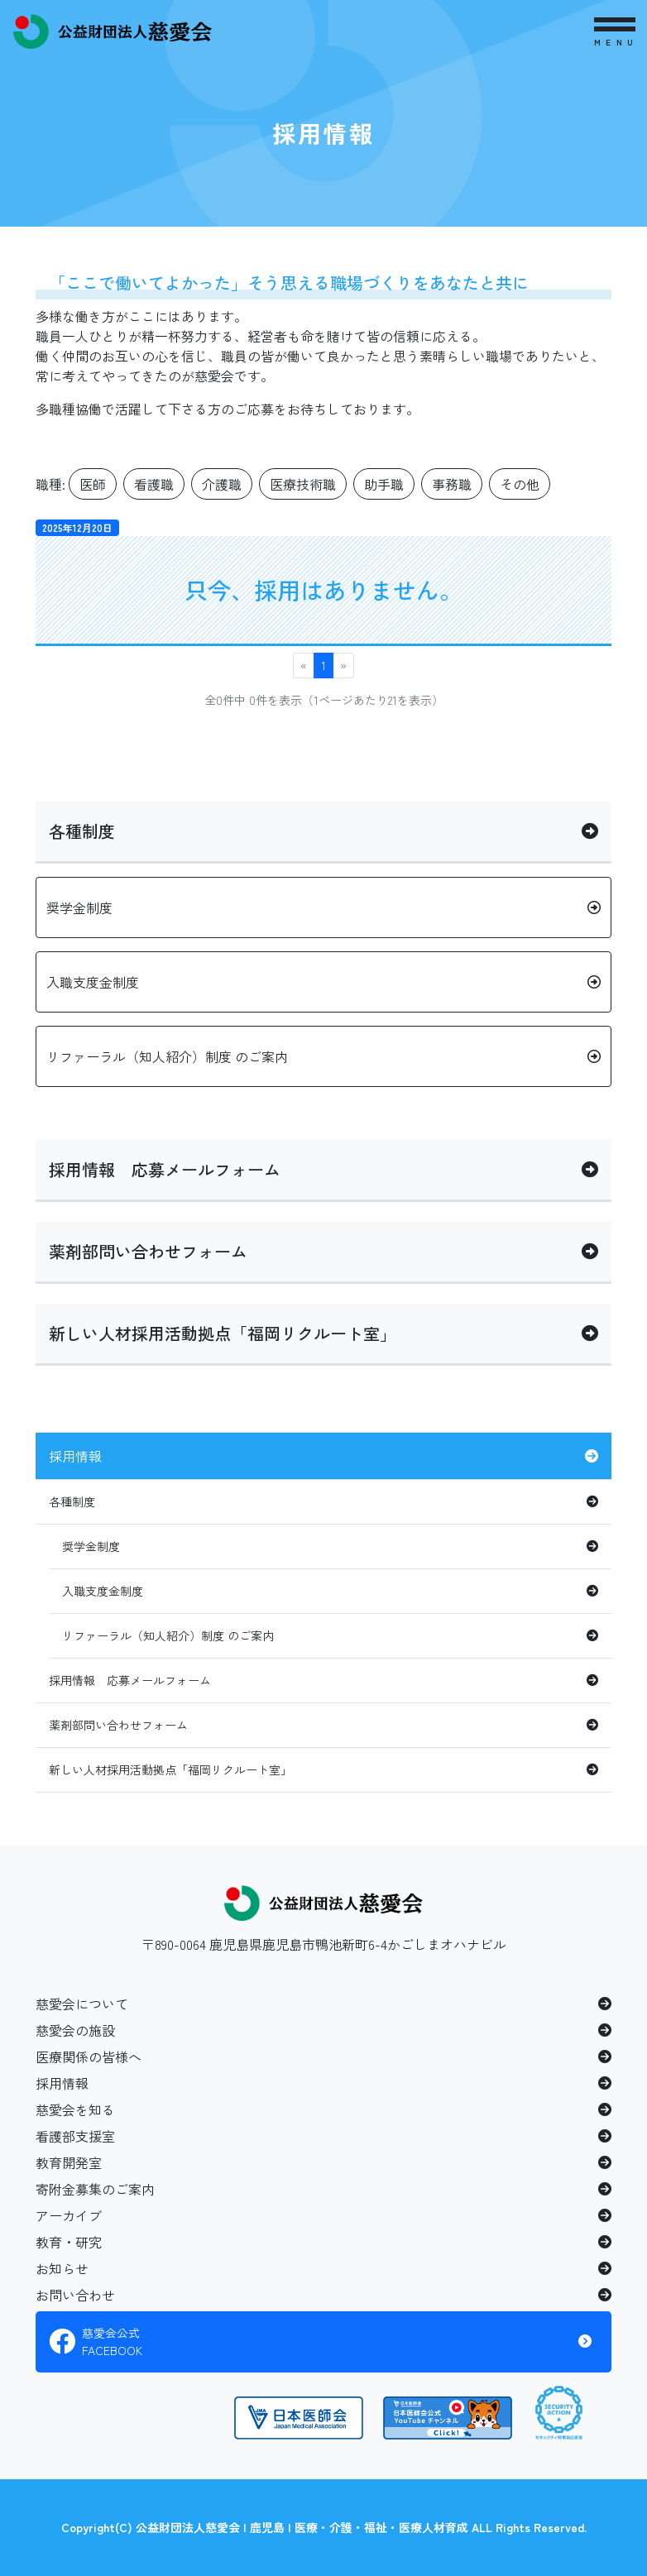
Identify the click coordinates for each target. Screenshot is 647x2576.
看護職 (154, 484)
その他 (519, 484)
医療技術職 (303, 484)
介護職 (222, 484)
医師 (92, 484)
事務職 (452, 484)
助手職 (384, 484)
